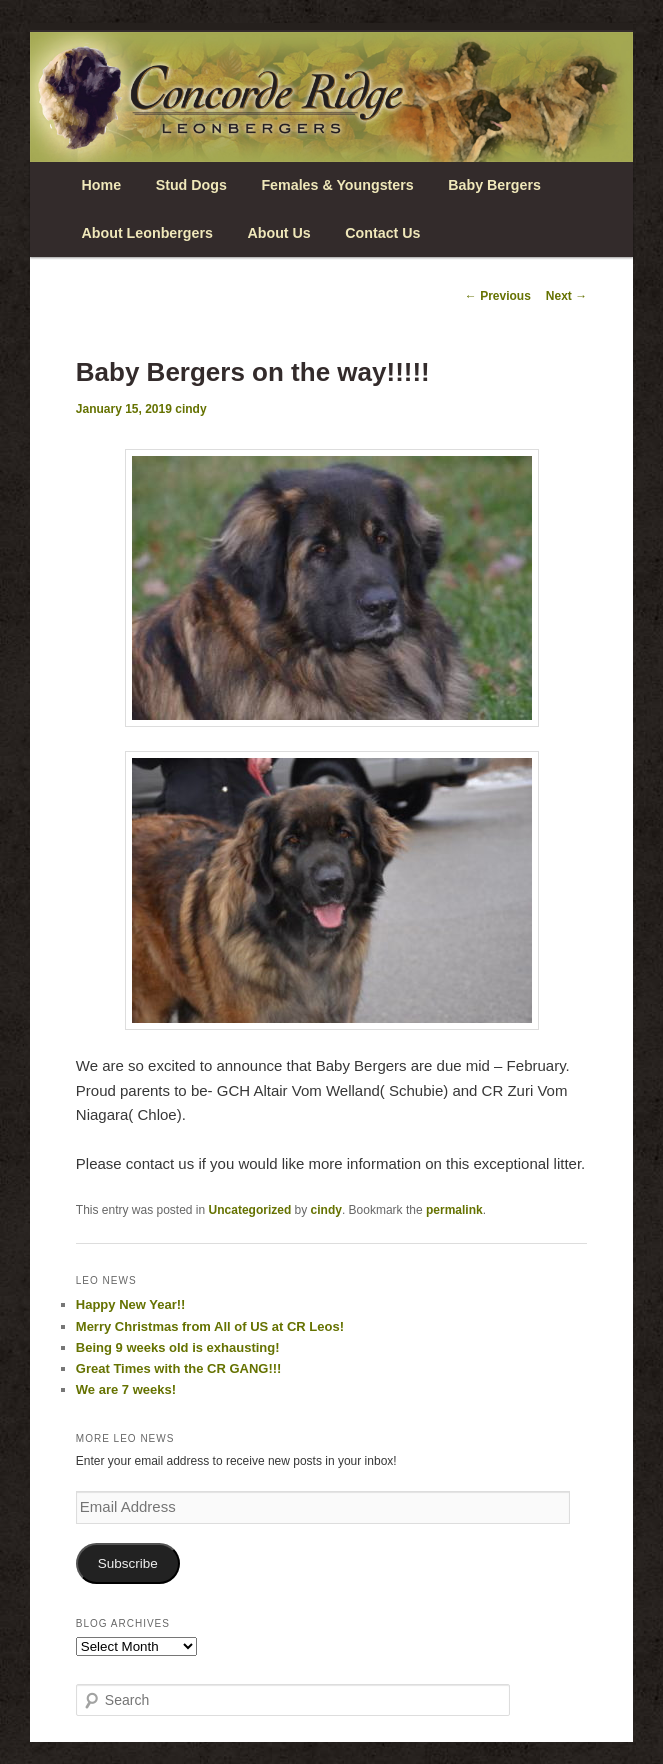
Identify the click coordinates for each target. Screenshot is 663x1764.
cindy (190, 409)
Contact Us (382, 233)
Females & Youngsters (337, 185)
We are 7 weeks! (126, 1389)
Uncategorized (250, 1210)
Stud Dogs (191, 185)
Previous (498, 296)
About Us (278, 233)
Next (566, 296)
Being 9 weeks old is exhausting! (178, 1347)
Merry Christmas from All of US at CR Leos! (210, 1326)
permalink (454, 1210)
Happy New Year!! (131, 1304)
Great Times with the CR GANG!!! (179, 1368)
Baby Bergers (494, 185)
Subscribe (128, 1563)
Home (102, 185)
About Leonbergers (147, 233)
